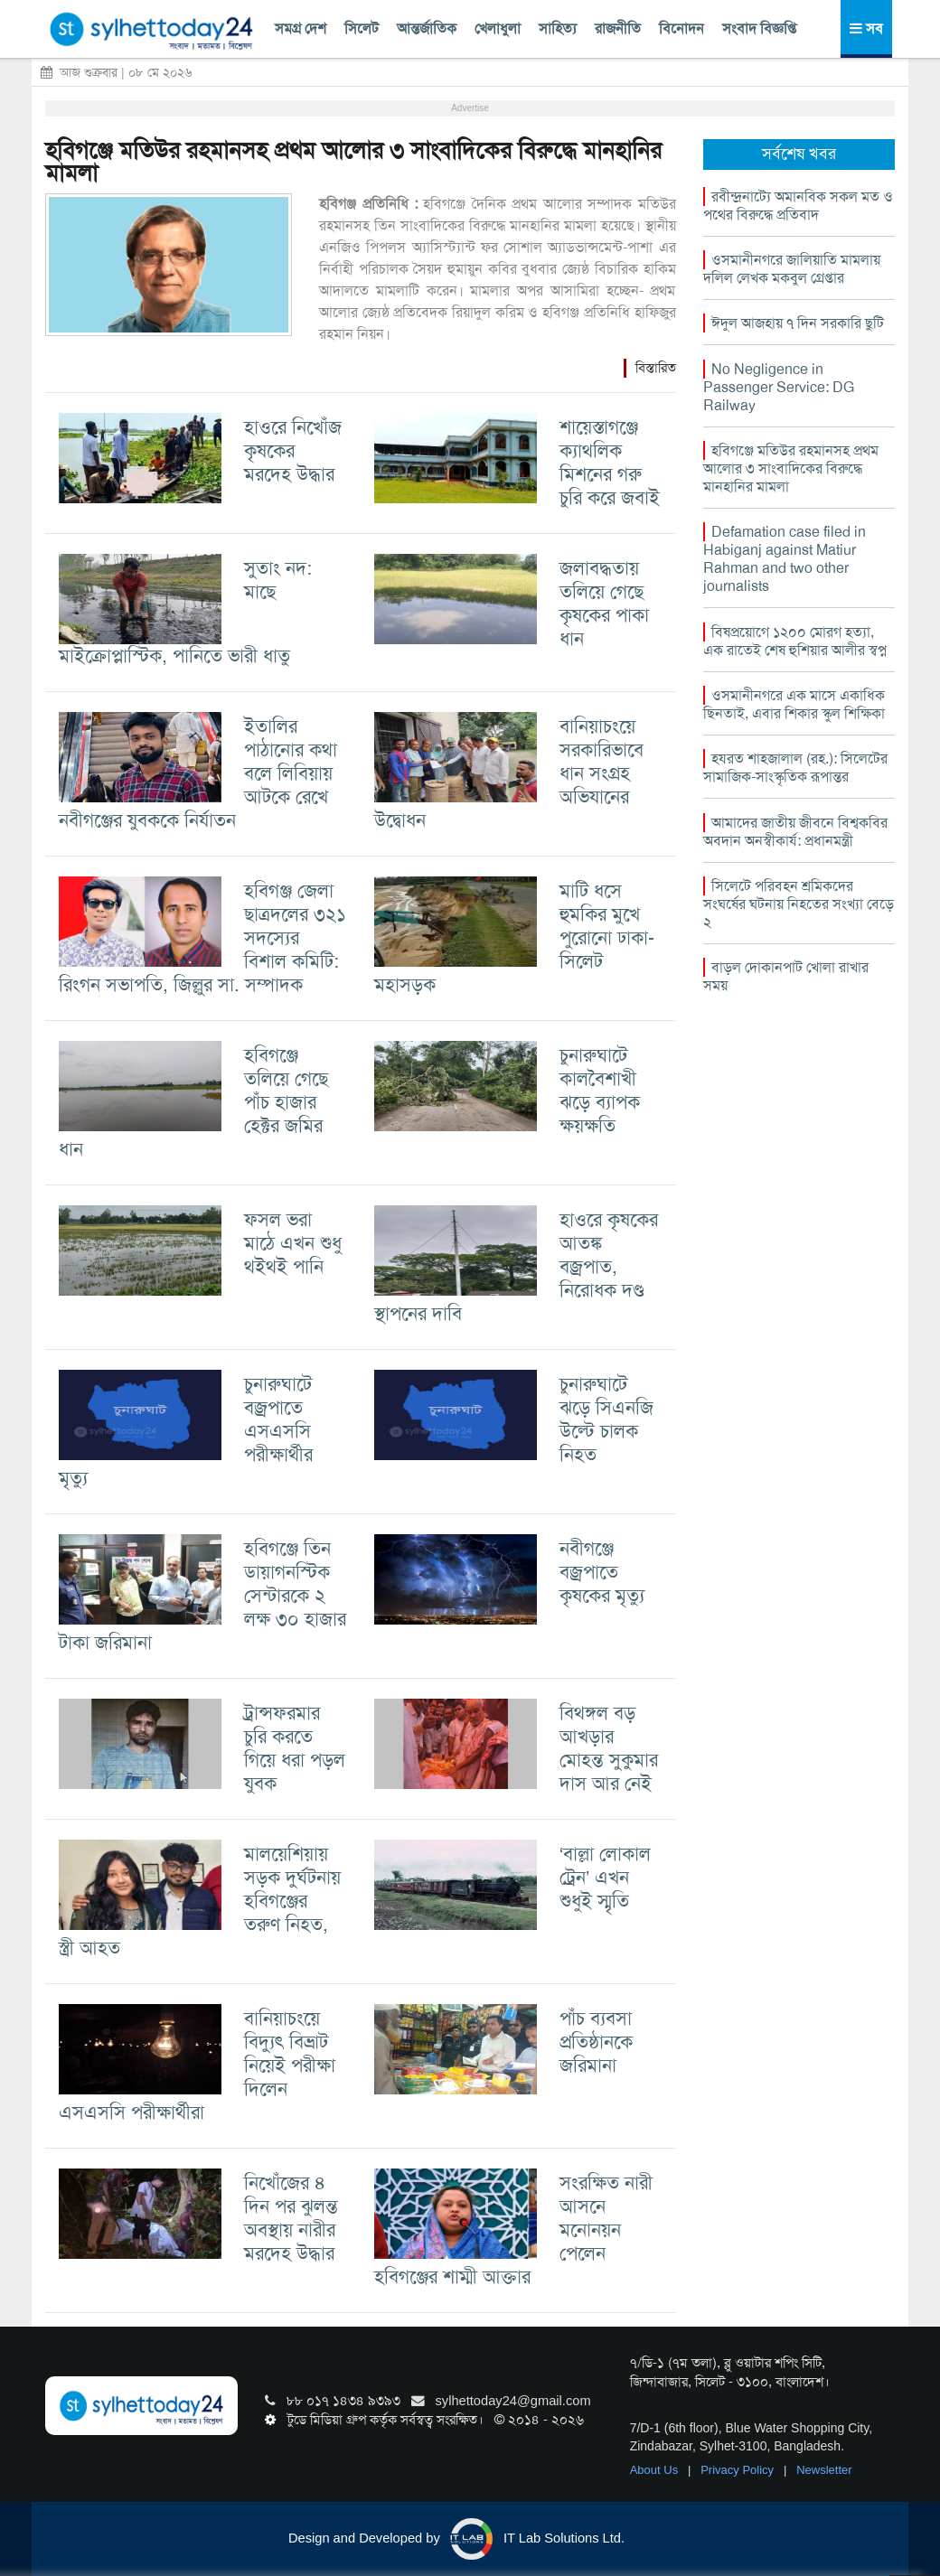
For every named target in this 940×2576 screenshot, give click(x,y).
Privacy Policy (738, 2470)
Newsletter (823, 2470)
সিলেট (361, 28)
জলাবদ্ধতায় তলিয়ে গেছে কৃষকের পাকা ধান (604, 603)
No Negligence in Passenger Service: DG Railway (778, 387)
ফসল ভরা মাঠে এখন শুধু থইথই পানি (293, 1243)
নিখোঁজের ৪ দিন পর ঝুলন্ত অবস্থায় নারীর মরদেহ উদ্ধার (291, 2217)
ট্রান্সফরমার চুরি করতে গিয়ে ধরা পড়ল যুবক (294, 1747)
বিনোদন (681, 28)
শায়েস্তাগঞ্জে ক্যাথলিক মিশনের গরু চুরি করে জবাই (609, 462)
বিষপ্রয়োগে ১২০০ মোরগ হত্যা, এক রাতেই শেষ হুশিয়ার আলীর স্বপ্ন (795, 641)
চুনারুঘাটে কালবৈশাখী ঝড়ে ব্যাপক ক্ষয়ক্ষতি (599, 1090)
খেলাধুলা (498, 28)
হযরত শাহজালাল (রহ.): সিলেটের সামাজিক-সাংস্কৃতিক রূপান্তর (795, 767)
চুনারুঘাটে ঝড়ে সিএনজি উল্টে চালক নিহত (606, 1419)
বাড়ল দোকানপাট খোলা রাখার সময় (786, 976)
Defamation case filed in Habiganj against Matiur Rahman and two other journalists (784, 558)
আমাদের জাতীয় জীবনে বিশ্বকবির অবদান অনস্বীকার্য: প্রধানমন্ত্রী (795, 831)
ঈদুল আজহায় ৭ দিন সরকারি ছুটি (797, 323)
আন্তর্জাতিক (426, 28)
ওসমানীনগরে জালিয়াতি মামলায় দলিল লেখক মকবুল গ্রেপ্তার (791, 268)
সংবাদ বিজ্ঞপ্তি (759, 28)
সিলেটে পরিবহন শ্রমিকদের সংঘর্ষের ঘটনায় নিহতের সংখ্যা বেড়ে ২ (798, 904)
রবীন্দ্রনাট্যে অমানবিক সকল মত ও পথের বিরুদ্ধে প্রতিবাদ (798, 205)
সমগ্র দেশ (300, 28)
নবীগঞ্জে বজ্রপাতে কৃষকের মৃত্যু (601, 1571)
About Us (656, 2470)
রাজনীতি (618, 28)
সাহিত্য (558, 28)
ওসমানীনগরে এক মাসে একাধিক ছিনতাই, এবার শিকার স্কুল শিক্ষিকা (794, 704)
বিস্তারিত (655, 368)
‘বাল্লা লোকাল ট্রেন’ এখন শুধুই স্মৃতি (605, 1877)
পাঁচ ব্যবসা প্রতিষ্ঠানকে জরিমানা (596, 2041)
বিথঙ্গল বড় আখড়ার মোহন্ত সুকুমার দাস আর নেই (608, 1747)
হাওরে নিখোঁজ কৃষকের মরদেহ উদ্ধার (293, 450)
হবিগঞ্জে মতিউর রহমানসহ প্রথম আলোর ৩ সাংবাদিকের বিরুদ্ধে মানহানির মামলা (353, 162)
